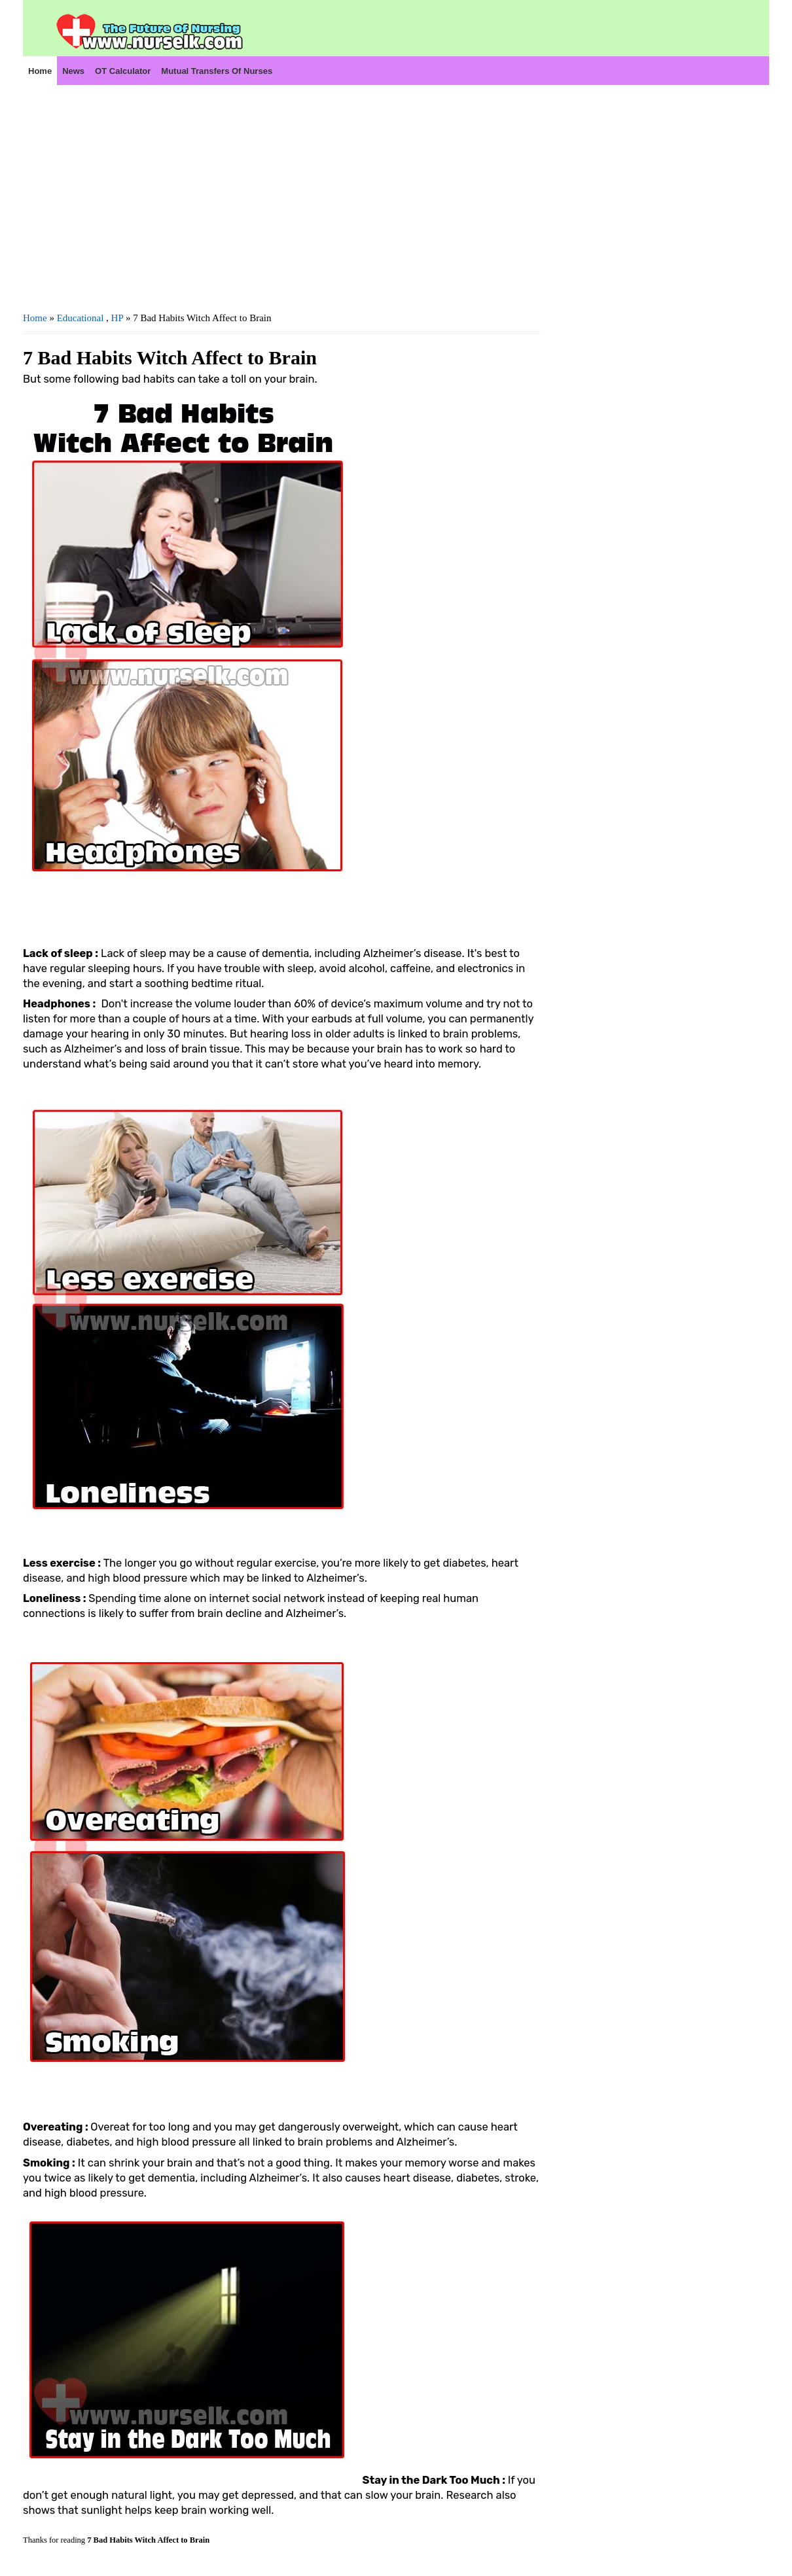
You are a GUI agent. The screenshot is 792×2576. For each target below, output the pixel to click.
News (73, 71)
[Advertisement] (281, 196)
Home (40, 71)
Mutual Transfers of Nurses (216, 71)
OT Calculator (123, 71)
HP (117, 318)
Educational (80, 318)
